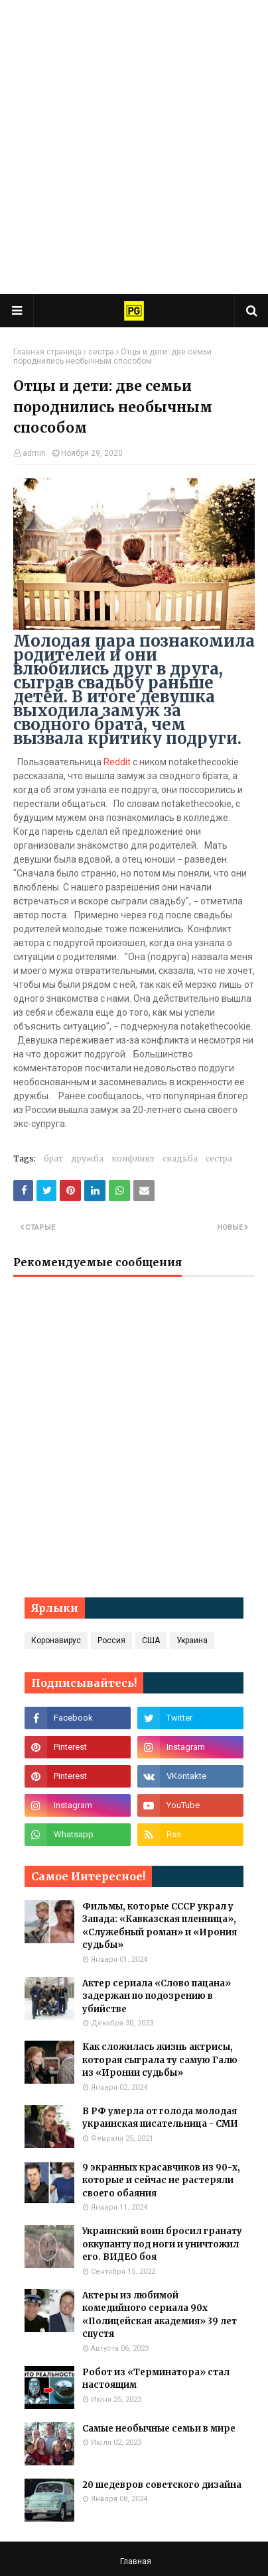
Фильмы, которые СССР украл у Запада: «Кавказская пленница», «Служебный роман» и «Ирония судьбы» (159, 1926)
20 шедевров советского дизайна (161, 2485)
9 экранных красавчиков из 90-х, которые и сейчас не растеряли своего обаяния (161, 2180)
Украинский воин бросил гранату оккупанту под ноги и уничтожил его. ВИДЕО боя (162, 2244)
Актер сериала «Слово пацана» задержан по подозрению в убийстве (156, 1996)
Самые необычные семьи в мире (158, 2428)
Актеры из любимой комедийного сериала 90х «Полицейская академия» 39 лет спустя (159, 2315)
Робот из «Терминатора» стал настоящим (156, 2379)
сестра (101, 351)
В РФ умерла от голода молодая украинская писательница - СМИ (160, 2118)
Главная (135, 2561)
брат (53, 1158)
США (151, 1640)
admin (34, 453)
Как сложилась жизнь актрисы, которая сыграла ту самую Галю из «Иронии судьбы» (159, 2059)
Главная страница (47, 351)
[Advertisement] (134, 147)
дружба (87, 1158)
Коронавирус (56, 1640)
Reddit (117, 762)
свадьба (180, 1158)
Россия (111, 1640)
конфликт (133, 1158)
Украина (192, 1640)
